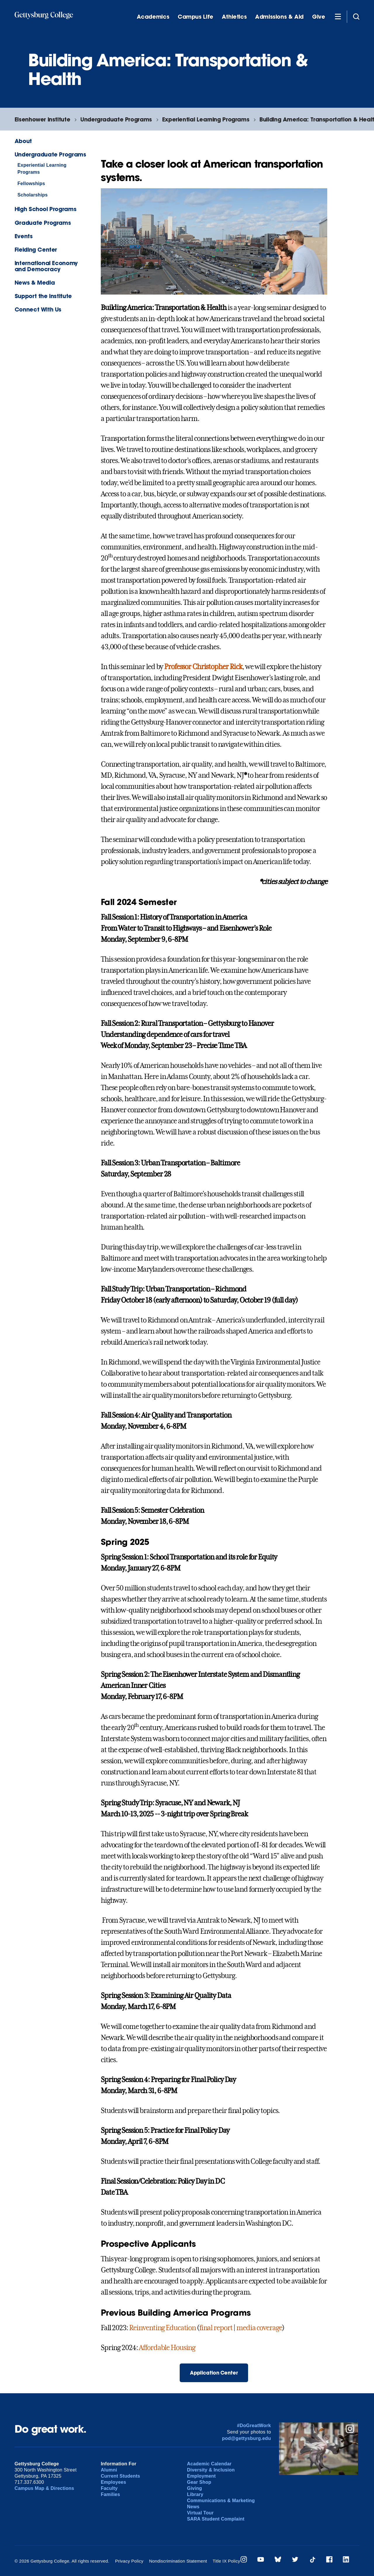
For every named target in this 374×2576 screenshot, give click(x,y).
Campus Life (195, 16)
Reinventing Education (162, 2328)
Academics (153, 16)
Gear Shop (199, 2482)
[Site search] (356, 16)
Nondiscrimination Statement (178, 2560)
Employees (113, 2482)
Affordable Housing (167, 2348)
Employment (201, 2476)
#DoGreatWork (254, 2425)
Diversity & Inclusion (211, 2469)
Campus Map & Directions (44, 2488)
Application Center (214, 2372)
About (23, 141)
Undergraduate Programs (116, 119)
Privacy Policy (129, 2560)
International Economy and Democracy (46, 266)
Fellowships (31, 183)
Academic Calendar (209, 2463)
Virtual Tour (200, 2512)
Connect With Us (38, 309)
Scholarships (33, 194)
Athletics (234, 16)
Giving (194, 2488)
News (193, 2506)
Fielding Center (36, 249)
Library (195, 2494)
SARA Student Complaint (216, 2518)
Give (318, 16)
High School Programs (45, 209)
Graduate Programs (43, 223)
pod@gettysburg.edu (246, 2438)
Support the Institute (43, 296)
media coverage (259, 2328)
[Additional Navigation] (338, 16)
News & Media (35, 282)
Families (110, 2494)
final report (216, 2328)
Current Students (120, 2476)
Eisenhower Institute (42, 119)
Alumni (109, 2469)
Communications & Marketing (221, 2500)
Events (24, 236)
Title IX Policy (226, 2560)
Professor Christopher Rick (203, 667)
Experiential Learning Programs (205, 119)
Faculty (109, 2488)
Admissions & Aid (279, 16)
